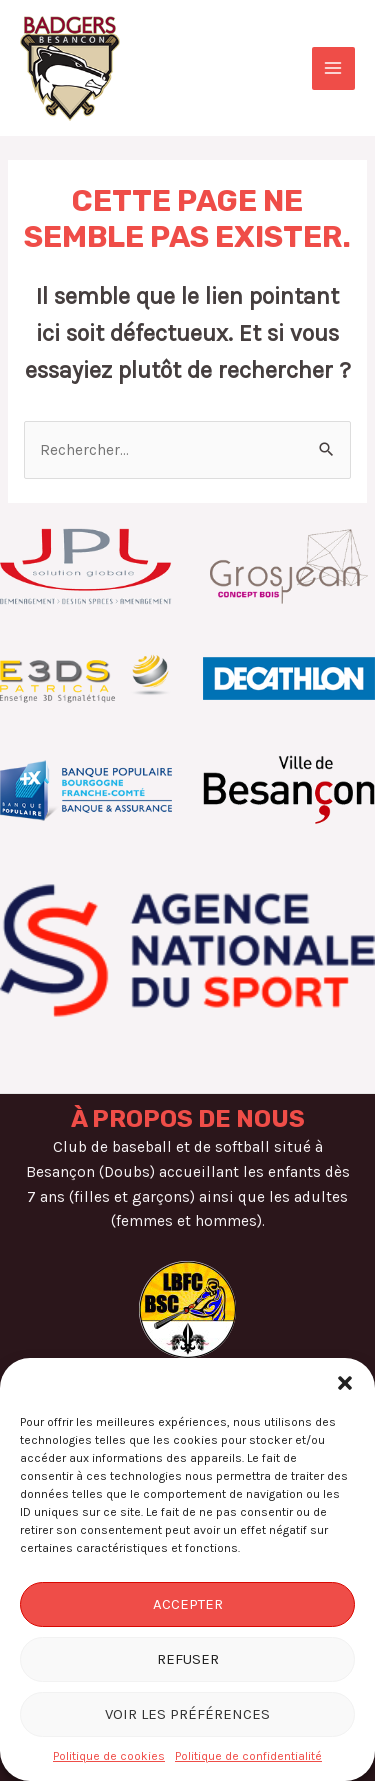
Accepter (188, 1604)
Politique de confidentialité (248, 1756)
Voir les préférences (187, 1714)
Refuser (188, 1659)
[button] (345, 1383)
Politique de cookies (109, 1756)
